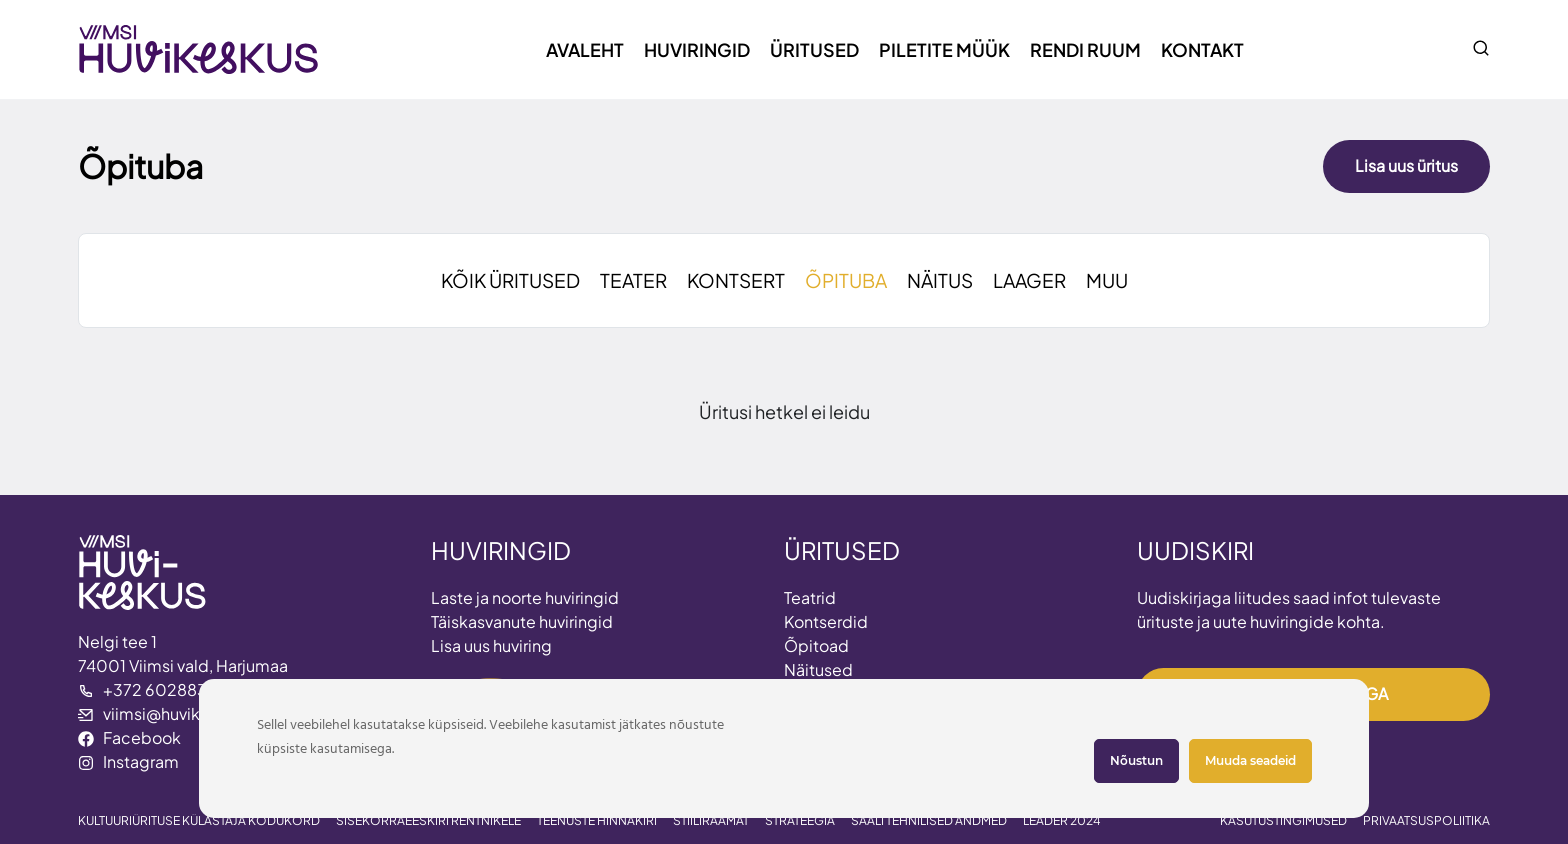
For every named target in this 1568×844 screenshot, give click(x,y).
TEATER (633, 280)
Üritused (814, 49)
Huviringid (697, 49)
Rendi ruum (1085, 49)
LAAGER (1029, 280)
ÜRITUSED (842, 550)
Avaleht (585, 49)
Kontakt (1202, 49)
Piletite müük (944, 49)
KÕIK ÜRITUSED (510, 280)
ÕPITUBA (846, 280)
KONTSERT (736, 280)
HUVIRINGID (501, 550)
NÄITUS (940, 280)
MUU (1107, 280)
